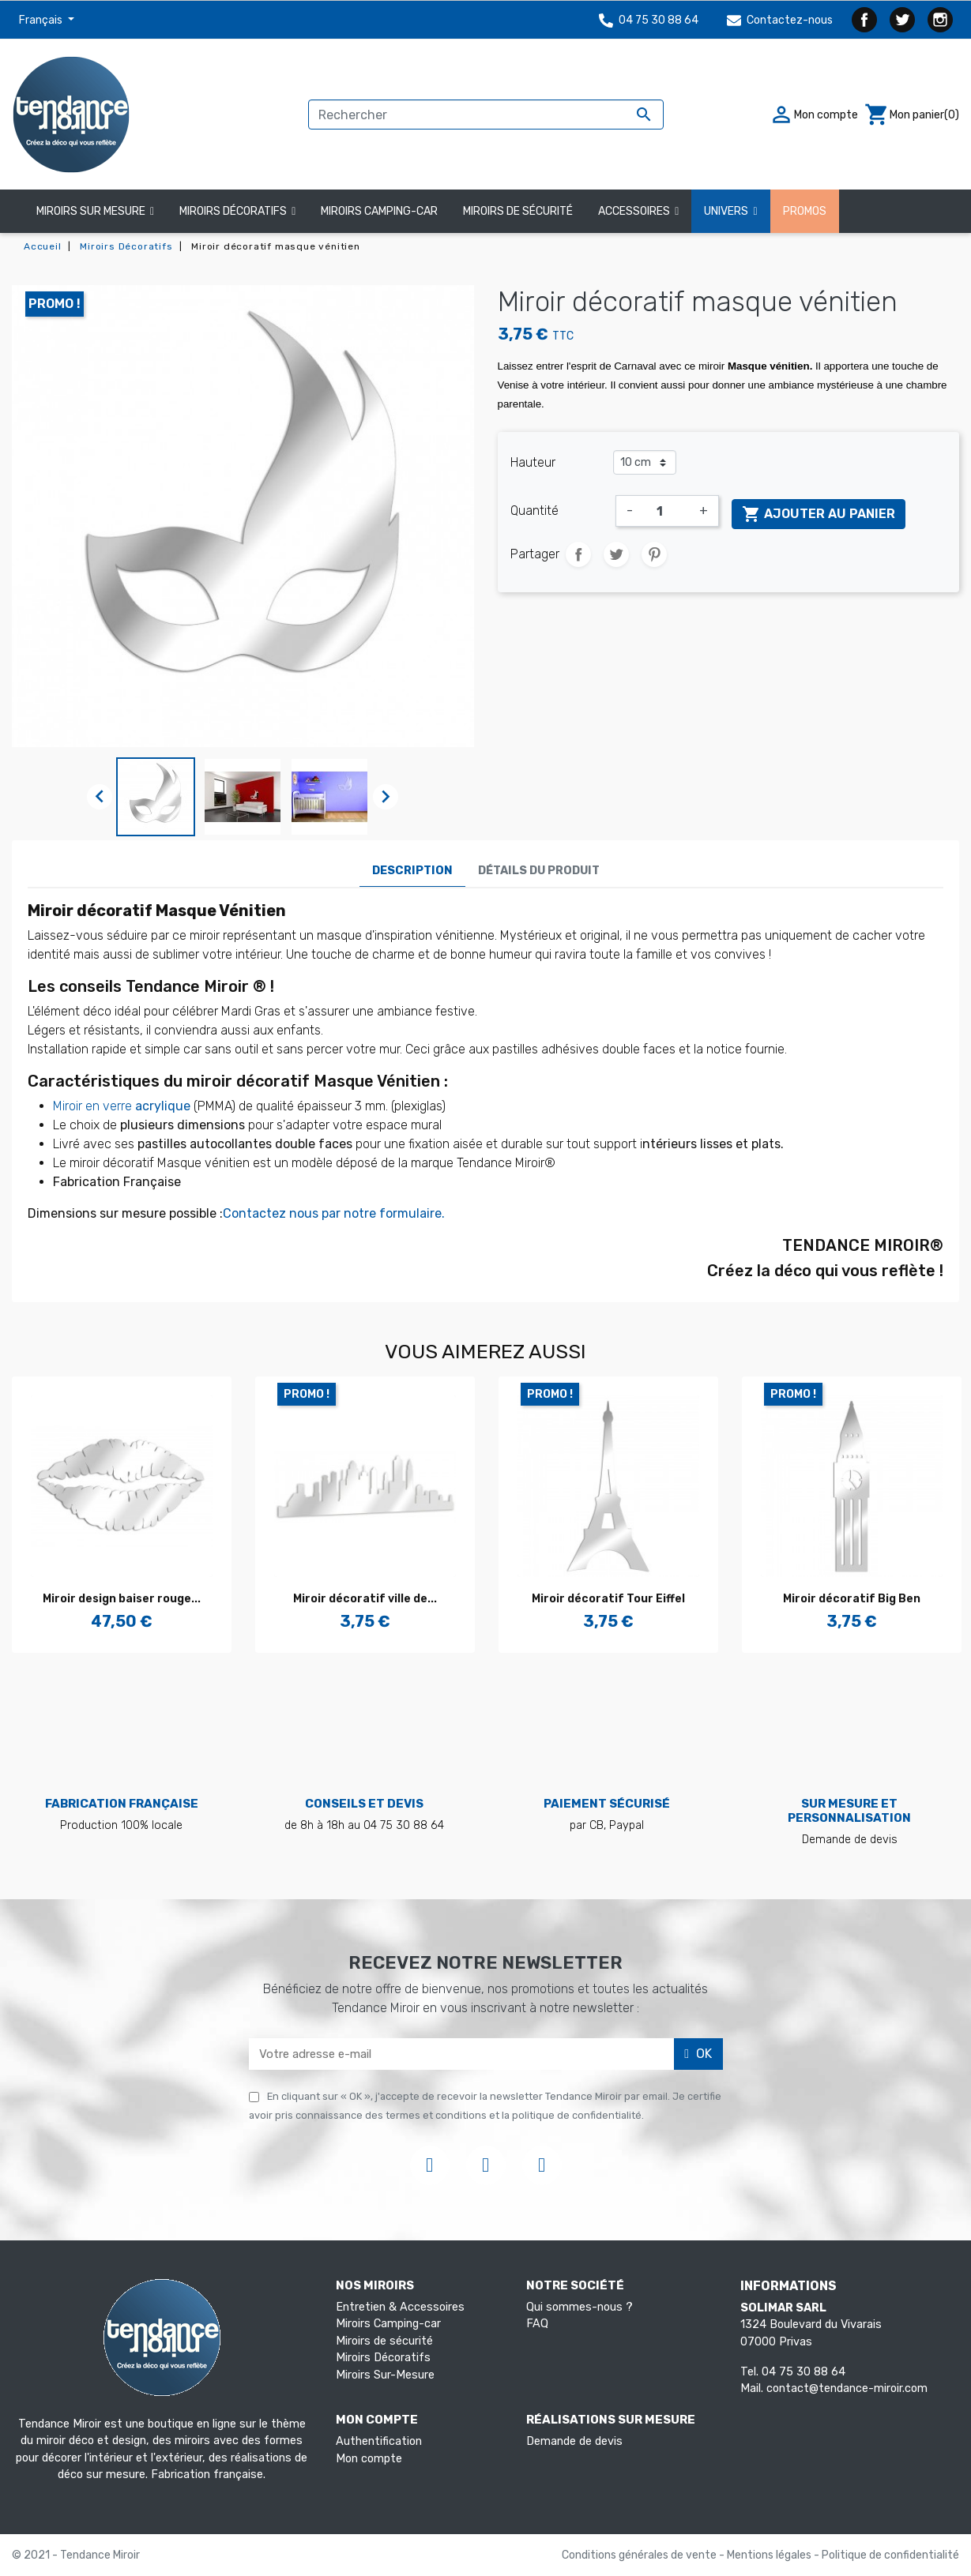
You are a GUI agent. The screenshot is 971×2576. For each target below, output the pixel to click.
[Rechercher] (486, 115)
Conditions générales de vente (640, 2555)
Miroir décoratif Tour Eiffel (608, 1598)
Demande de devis (574, 2441)
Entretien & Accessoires (400, 2307)
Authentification (379, 2441)
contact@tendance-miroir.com (847, 2388)
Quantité (534, 510)
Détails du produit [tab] (539, 870)
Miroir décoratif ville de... (365, 1598)
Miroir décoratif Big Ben (851, 1598)
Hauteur (532, 462)
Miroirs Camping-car (388, 2323)
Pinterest (654, 554)
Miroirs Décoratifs (383, 2357)
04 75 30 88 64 (648, 20)
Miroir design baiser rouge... (122, 1598)
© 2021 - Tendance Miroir (76, 2555)
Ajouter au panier (818, 514)
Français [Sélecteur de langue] (42, 20)
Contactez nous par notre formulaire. (334, 1213)
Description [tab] (412, 870)
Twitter (902, 19)
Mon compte (369, 2458)
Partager (578, 554)
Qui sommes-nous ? (579, 2307)
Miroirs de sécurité (384, 2341)
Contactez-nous (780, 20)
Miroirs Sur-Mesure (385, 2375)
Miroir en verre (121, 1105)
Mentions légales (770, 2555)
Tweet (616, 554)
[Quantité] (666, 511)
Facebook (864, 19)
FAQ (537, 2323)
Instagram (940, 19)
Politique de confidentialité (890, 2555)
